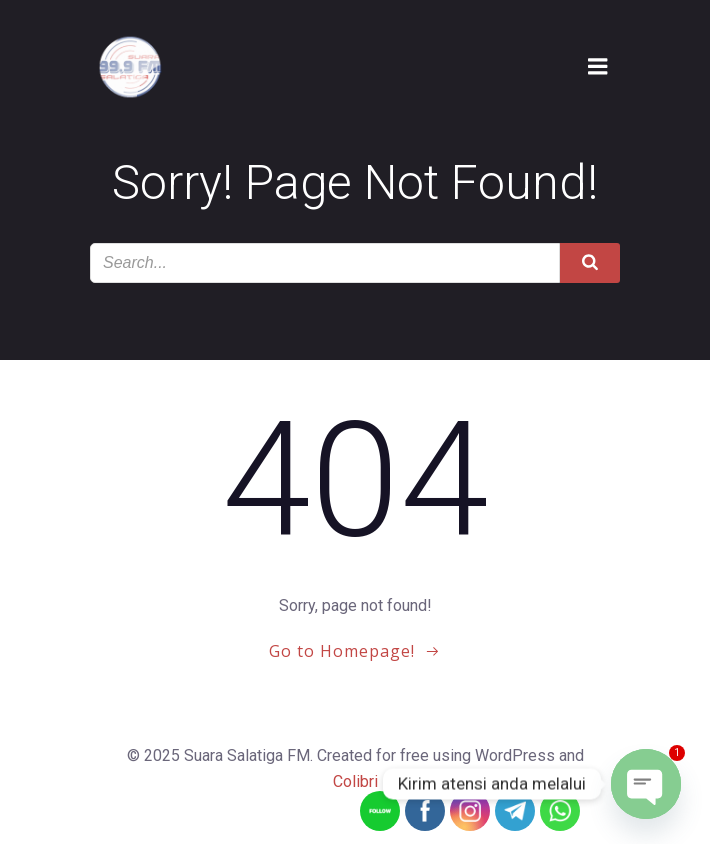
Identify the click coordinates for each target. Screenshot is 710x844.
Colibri (355, 781)
